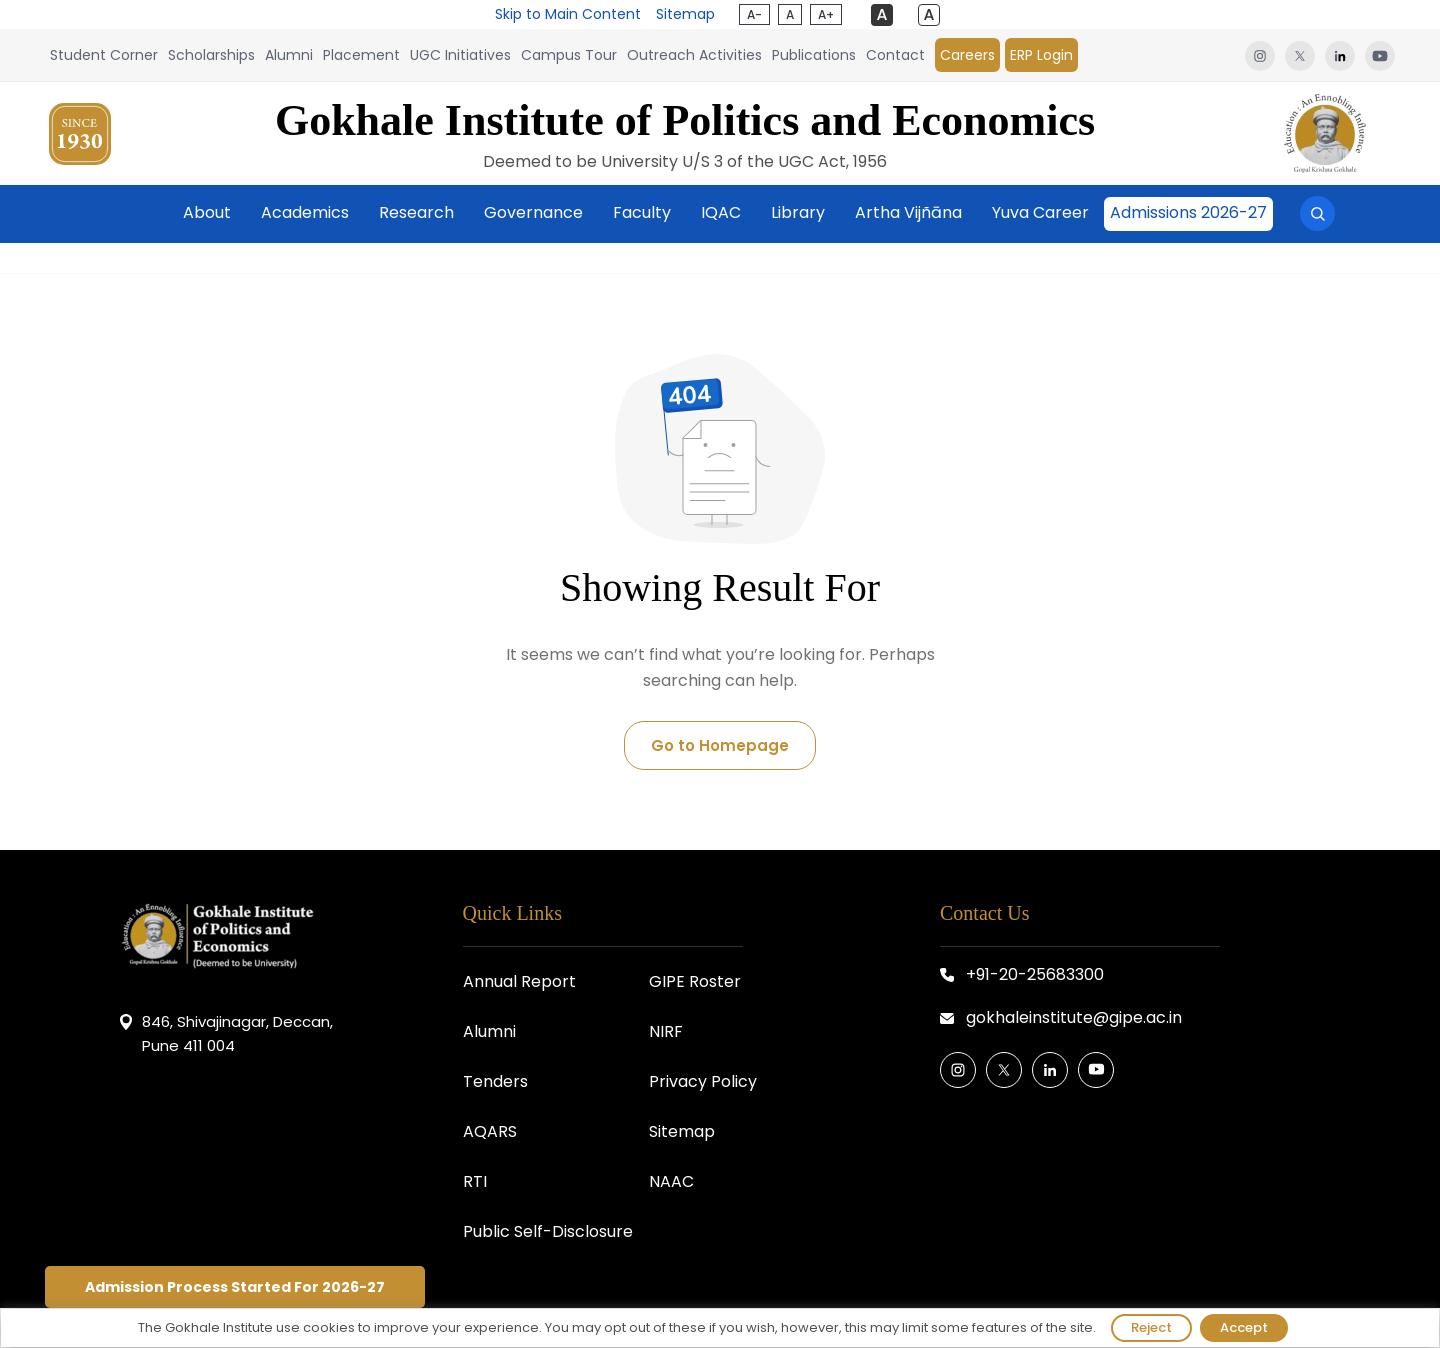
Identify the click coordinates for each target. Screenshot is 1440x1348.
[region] (720, 1328)
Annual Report (519, 981)
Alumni (289, 55)
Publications (814, 55)
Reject (1151, 1327)
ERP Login (1041, 55)
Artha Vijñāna (908, 212)
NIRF (666, 1031)
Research (416, 212)
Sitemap (685, 14)
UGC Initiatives (460, 55)
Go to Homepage (720, 745)
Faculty (642, 212)
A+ (826, 14)
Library (798, 212)
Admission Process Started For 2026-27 (235, 1287)
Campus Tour (569, 55)
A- (754, 14)
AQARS (490, 1131)
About (207, 212)
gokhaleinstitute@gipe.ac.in (1074, 1017)
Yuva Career (1040, 212)
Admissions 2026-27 (1188, 212)
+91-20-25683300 (1035, 974)
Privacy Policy (703, 1081)
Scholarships (211, 55)
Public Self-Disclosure (548, 1231)
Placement (361, 55)
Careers (967, 55)
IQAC (721, 212)
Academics (305, 212)
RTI (475, 1181)
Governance (533, 212)
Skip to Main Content (568, 14)
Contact (895, 55)
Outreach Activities (694, 55)
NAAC (671, 1181)
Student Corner (104, 55)
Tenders (495, 1081)
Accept (1244, 1327)
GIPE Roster (695, 981)
